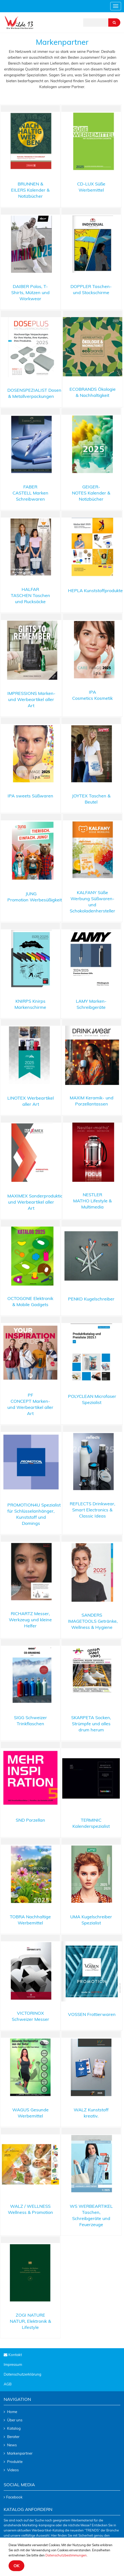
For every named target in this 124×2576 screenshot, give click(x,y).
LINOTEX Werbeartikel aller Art (30, 1101)
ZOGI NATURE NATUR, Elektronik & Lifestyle (30, 2321)
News (11, 2445)
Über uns (14, 2420)
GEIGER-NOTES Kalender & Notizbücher (91, 493)
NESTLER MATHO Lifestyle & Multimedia (92, 1201)
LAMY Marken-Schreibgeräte (91, 1004)
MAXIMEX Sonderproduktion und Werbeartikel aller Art (36, 1202)
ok (16, 2565)
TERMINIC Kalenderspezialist (91, 1823)
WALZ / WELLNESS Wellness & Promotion (30, 2209)
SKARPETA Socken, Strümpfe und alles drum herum (91, 1724)
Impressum (13, 2364)
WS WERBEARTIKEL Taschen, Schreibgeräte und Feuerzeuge (91, 2215)
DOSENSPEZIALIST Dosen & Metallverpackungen (34, 393)
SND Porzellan (30, 1820)
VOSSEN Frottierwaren (92, 2014)
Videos (12, 2470)
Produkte (14, 2461)
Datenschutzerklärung (22, 2374)
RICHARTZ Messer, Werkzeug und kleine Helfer (30, 1620)
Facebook (14, 2497)
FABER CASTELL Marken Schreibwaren (30, 493)
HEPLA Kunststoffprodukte (95, 590)
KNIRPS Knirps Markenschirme (30, 1004)
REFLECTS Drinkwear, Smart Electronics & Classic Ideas (92, 1510)
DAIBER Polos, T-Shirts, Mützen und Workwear (30, 292)
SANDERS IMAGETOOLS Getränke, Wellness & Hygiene (93, 1621)
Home (11, 2411)
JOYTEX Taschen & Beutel (91, 799)
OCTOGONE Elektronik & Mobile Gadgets (30, 1301)
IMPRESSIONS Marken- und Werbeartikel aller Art (31, 699)
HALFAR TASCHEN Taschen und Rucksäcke (30, 595)
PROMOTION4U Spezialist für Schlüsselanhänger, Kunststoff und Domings (34, 1514)
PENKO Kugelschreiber (91, 1299)
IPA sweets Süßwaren (30, 796)
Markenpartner (19, 2453)
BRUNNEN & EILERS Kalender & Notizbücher (30, 190)
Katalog (13, 2428)
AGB (8, 2384)
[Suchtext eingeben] (96, 22)
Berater (12, 2436)
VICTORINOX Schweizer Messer (30, 2016)
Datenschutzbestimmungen (66, 2555)
